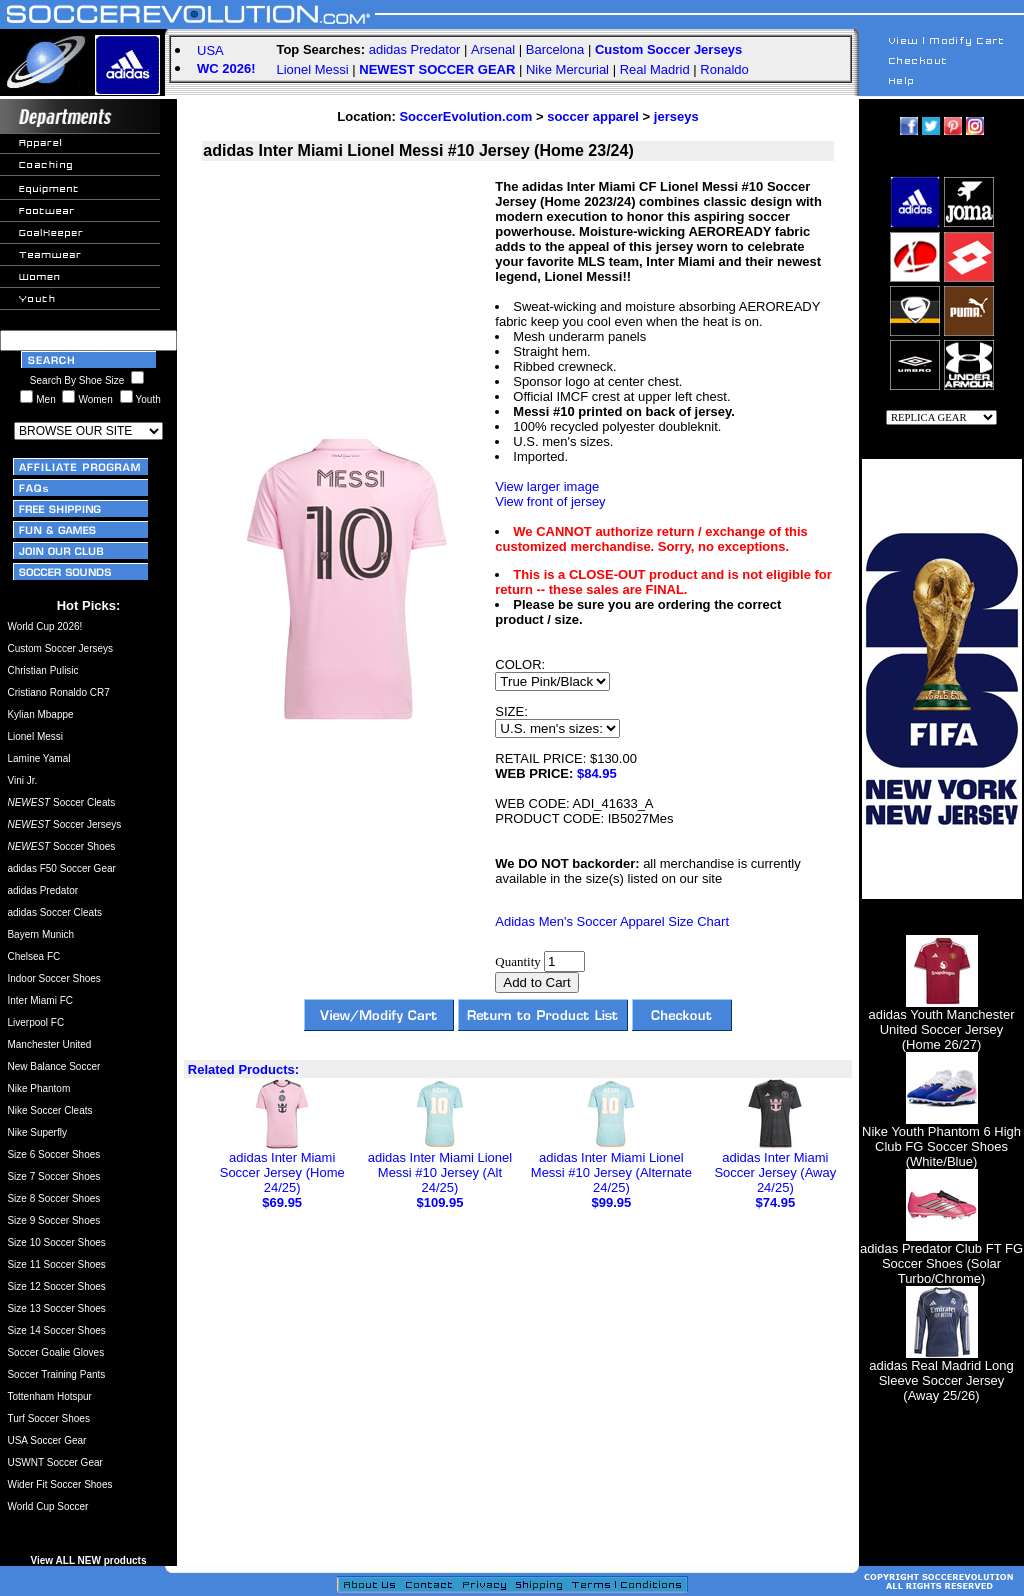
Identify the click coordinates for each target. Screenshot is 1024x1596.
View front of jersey (550, 501)
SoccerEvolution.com (465, 116)
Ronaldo (724, 69)
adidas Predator (415, 49)
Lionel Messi (312, 69)
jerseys (676, 116)
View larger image (547, 486)
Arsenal (493, 49)
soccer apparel (593, 116)
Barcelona (555, 49)
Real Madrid (655, 69)
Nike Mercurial (567, 69)
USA (210, 50)
